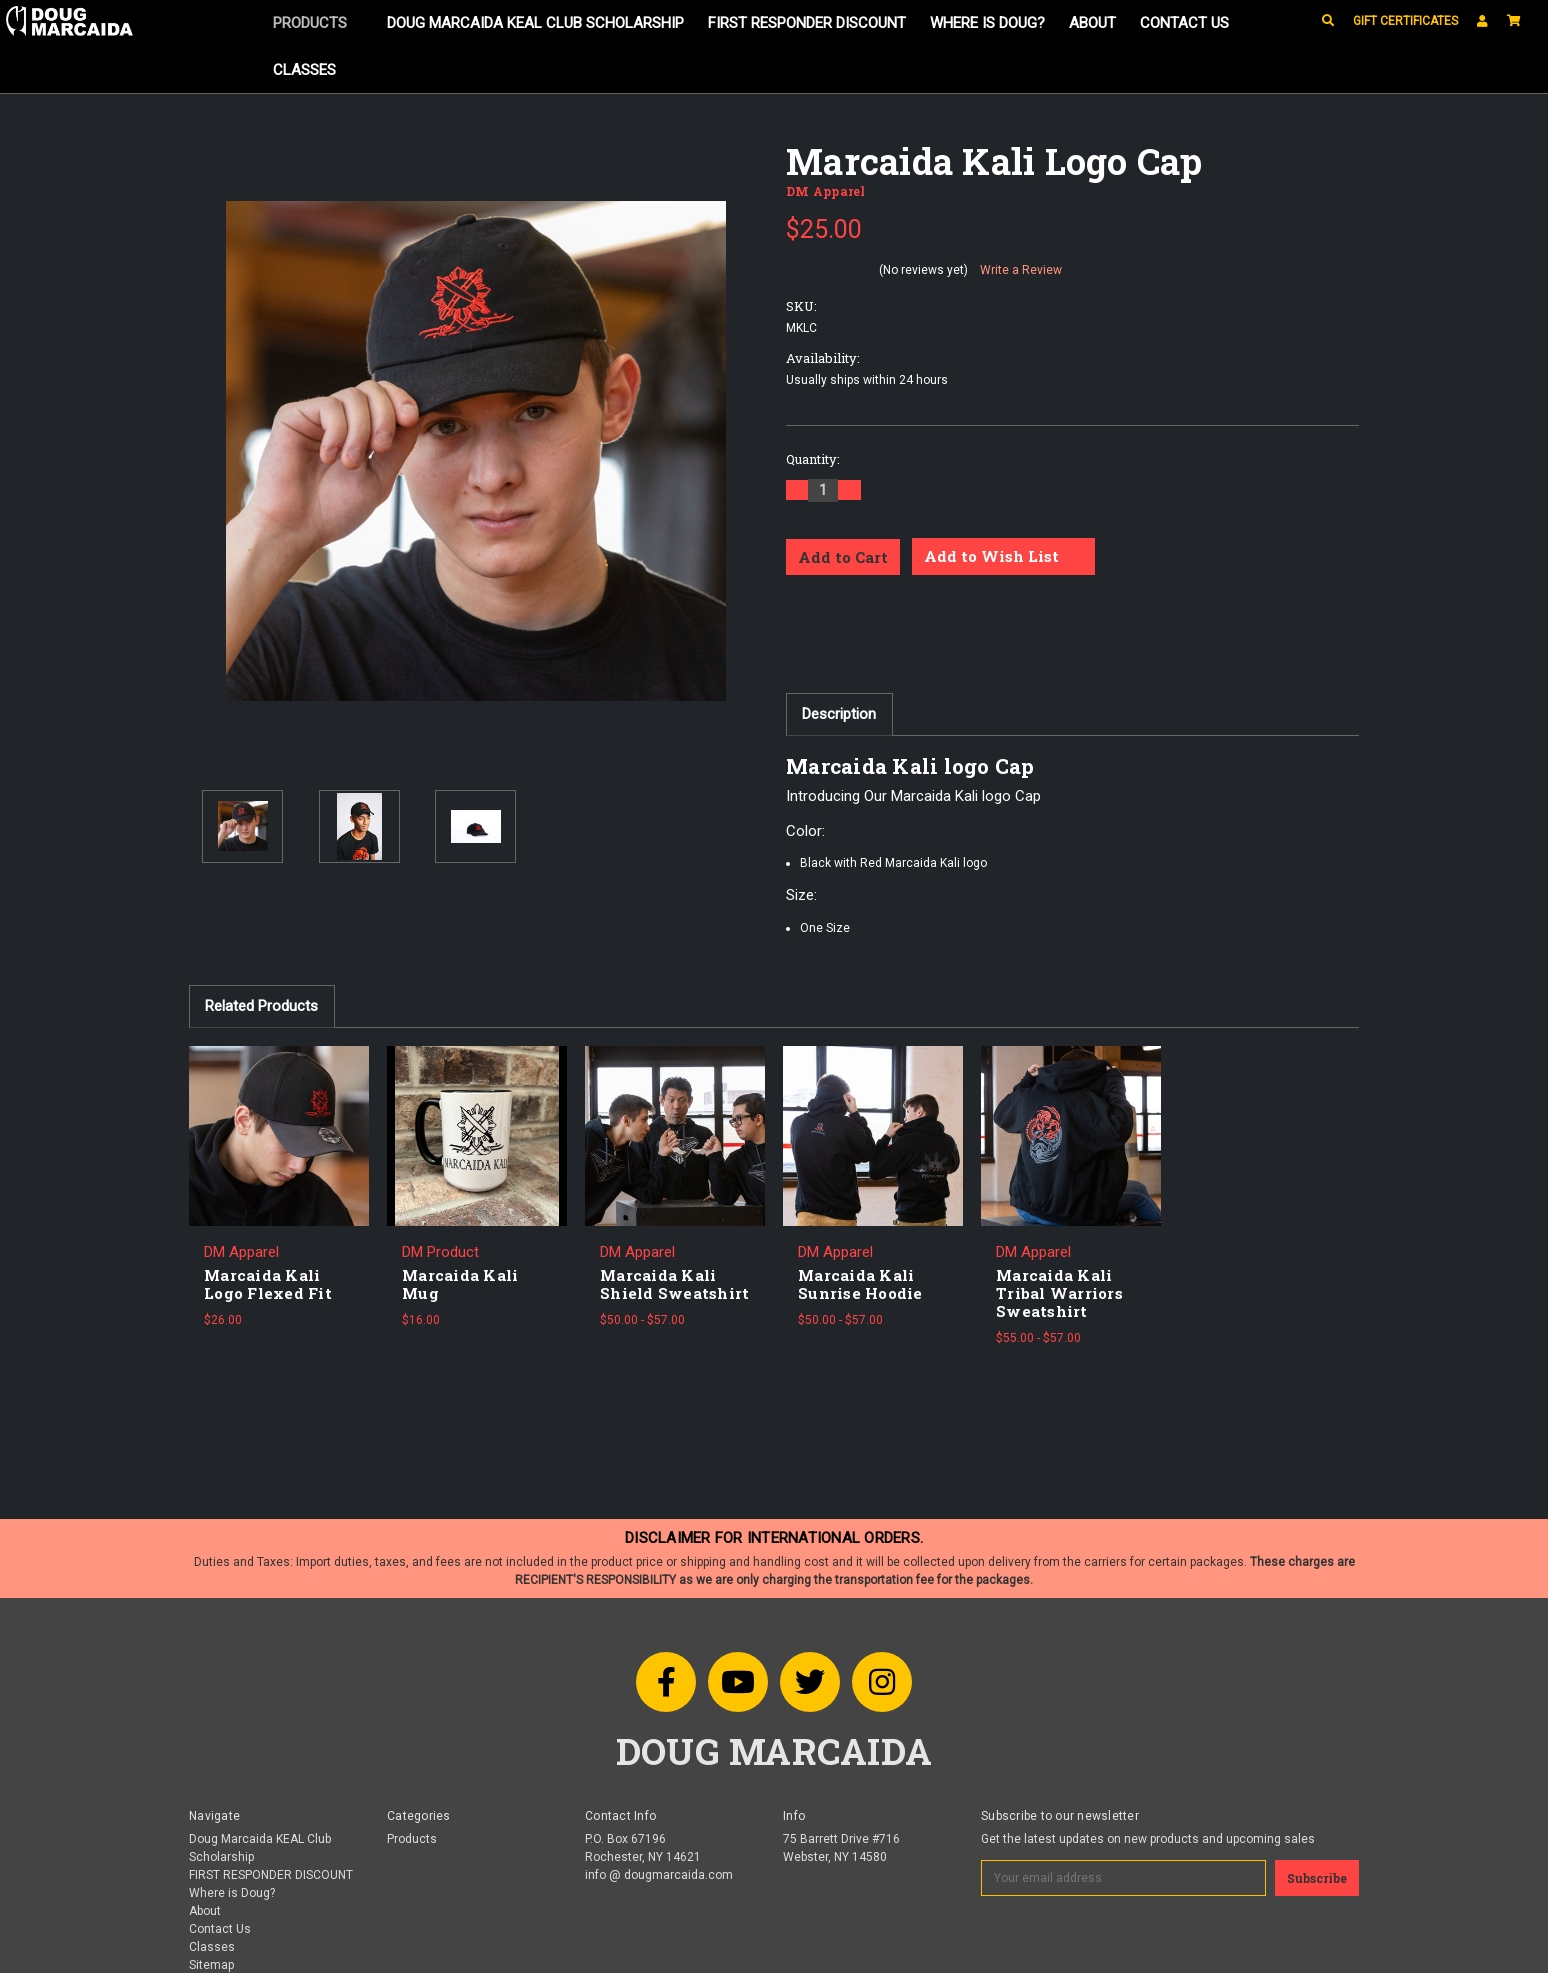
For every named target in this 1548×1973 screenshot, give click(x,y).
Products (317, 23)
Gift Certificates (1405, 21)
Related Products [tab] (261, 1006)
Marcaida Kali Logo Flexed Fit (268, 1284)
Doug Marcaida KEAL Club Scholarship (535, 23)
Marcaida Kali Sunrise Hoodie (860, 1284)
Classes (304, 70)
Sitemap (211, 1965)
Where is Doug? (987, 23)
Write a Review (1021, 270)
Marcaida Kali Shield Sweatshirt (674, 1284)
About (1092, 23)
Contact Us (1184, 23)
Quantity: (813, 459)
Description (839, 714)
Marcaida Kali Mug (460, 1284)
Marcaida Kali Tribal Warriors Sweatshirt (1059, 1293)
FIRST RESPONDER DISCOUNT (807, 23)
